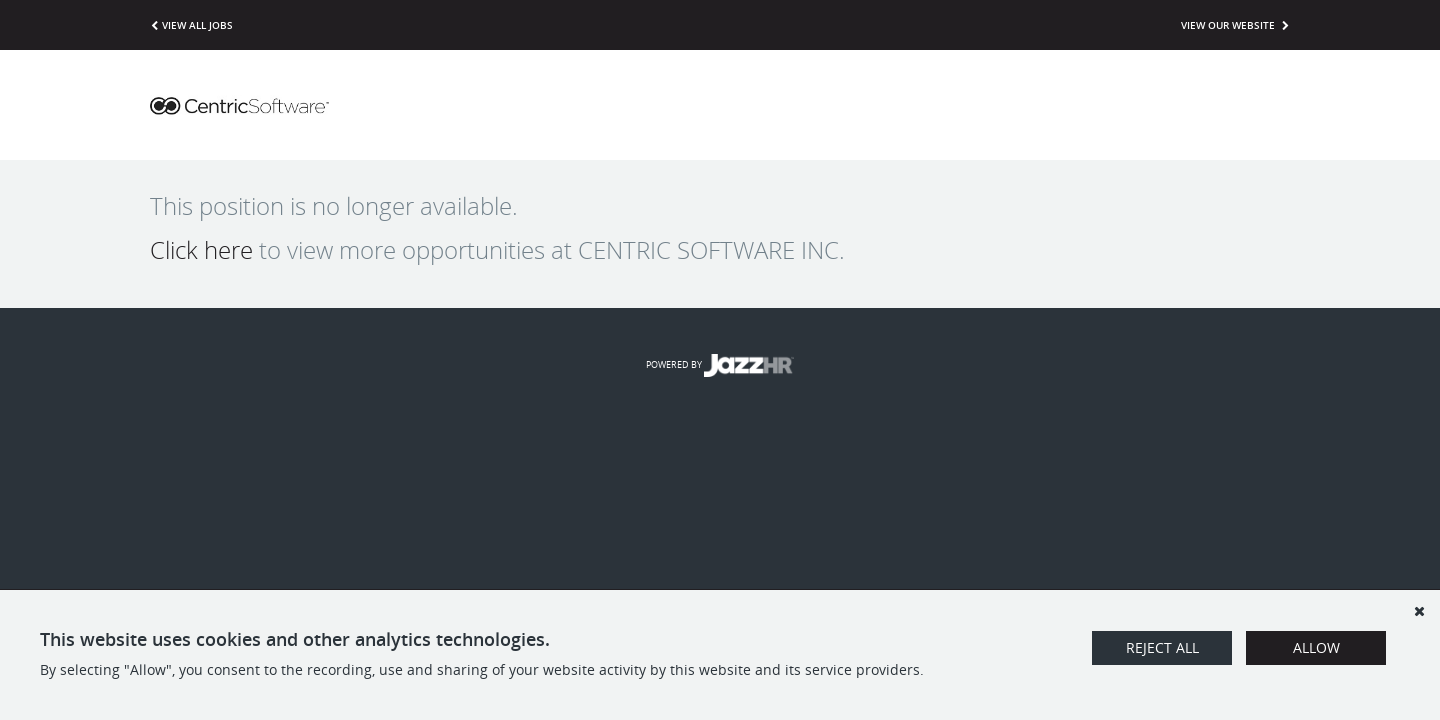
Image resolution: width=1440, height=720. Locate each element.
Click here (201, 250)
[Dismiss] (1419, 611)
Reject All (1162, 647)
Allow (1316, 647)
